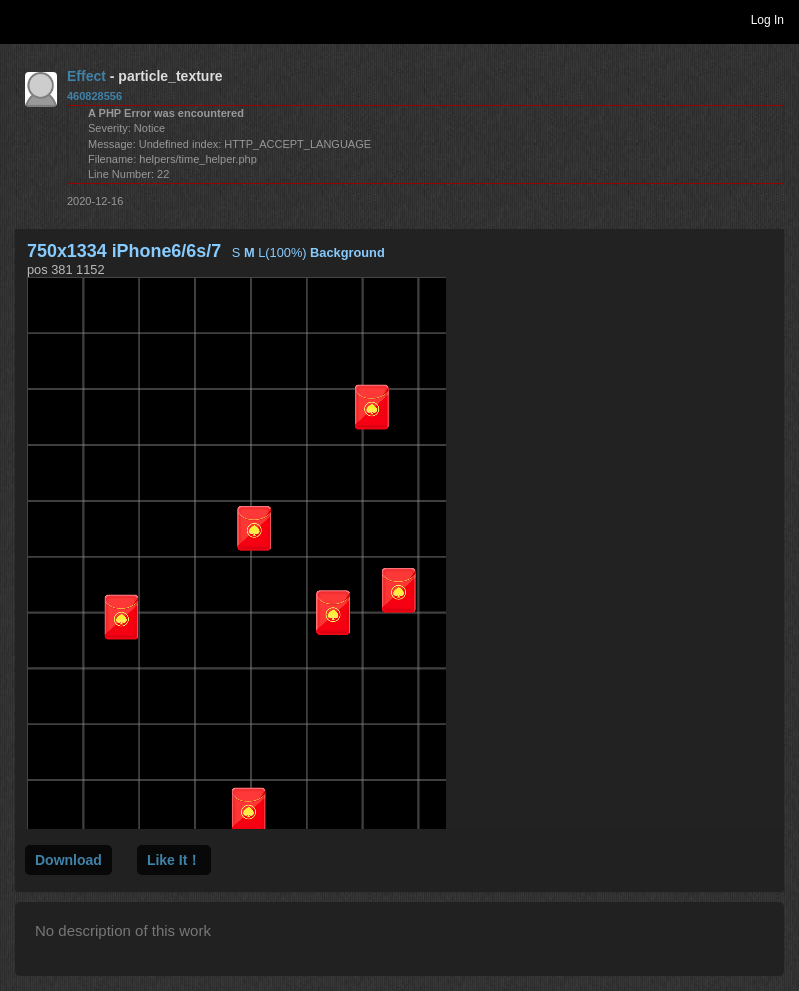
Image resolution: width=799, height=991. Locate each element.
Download (68, 860)
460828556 (94, 96)
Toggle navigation (24, 19)
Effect (86, 76)
